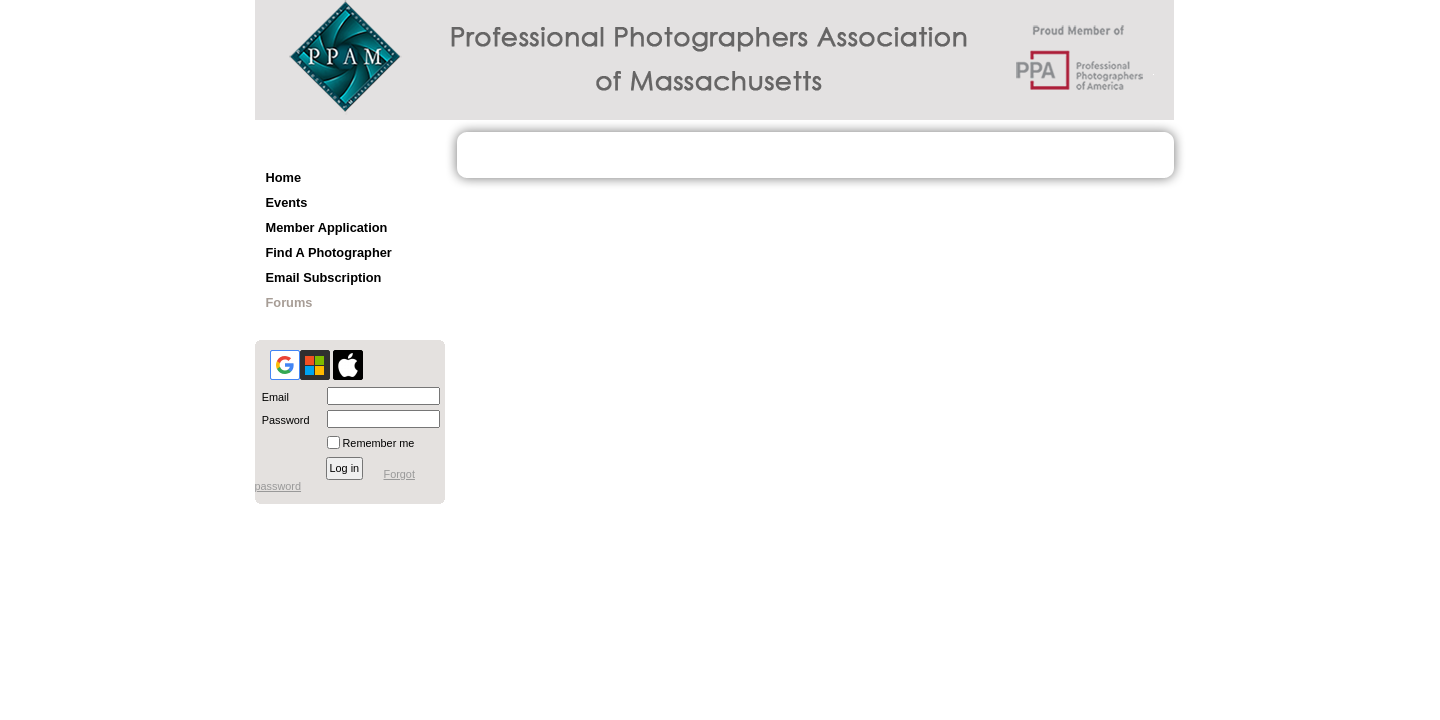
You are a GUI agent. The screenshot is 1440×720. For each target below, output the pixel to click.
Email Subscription (324, 277)
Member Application (327, 227)
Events (287, 202)
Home (284, 177)
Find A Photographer (329, 252)
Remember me (379, 443)
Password (282, 420)
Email (272, 397)
